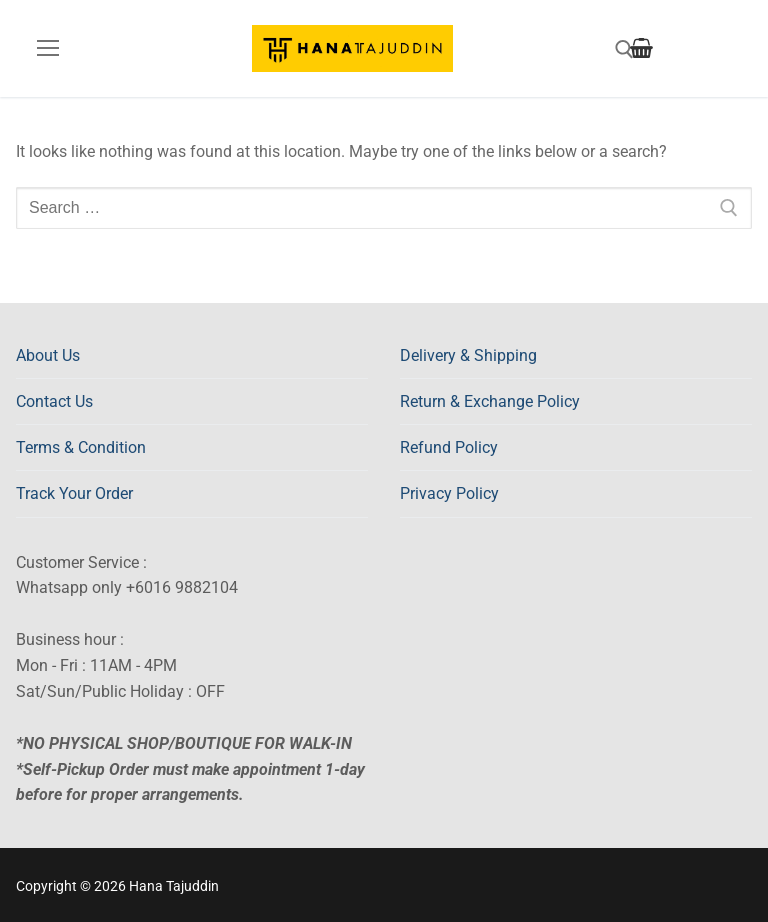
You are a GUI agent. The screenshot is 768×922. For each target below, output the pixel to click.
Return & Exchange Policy (490, 401)
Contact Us (54, 401)
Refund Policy (449, 447)
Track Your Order (74, 493)
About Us (48, 355)
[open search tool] (624, 49)
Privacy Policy (449, 493)
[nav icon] (48, 49)
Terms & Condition (81, 447)
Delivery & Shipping (468, 355)
